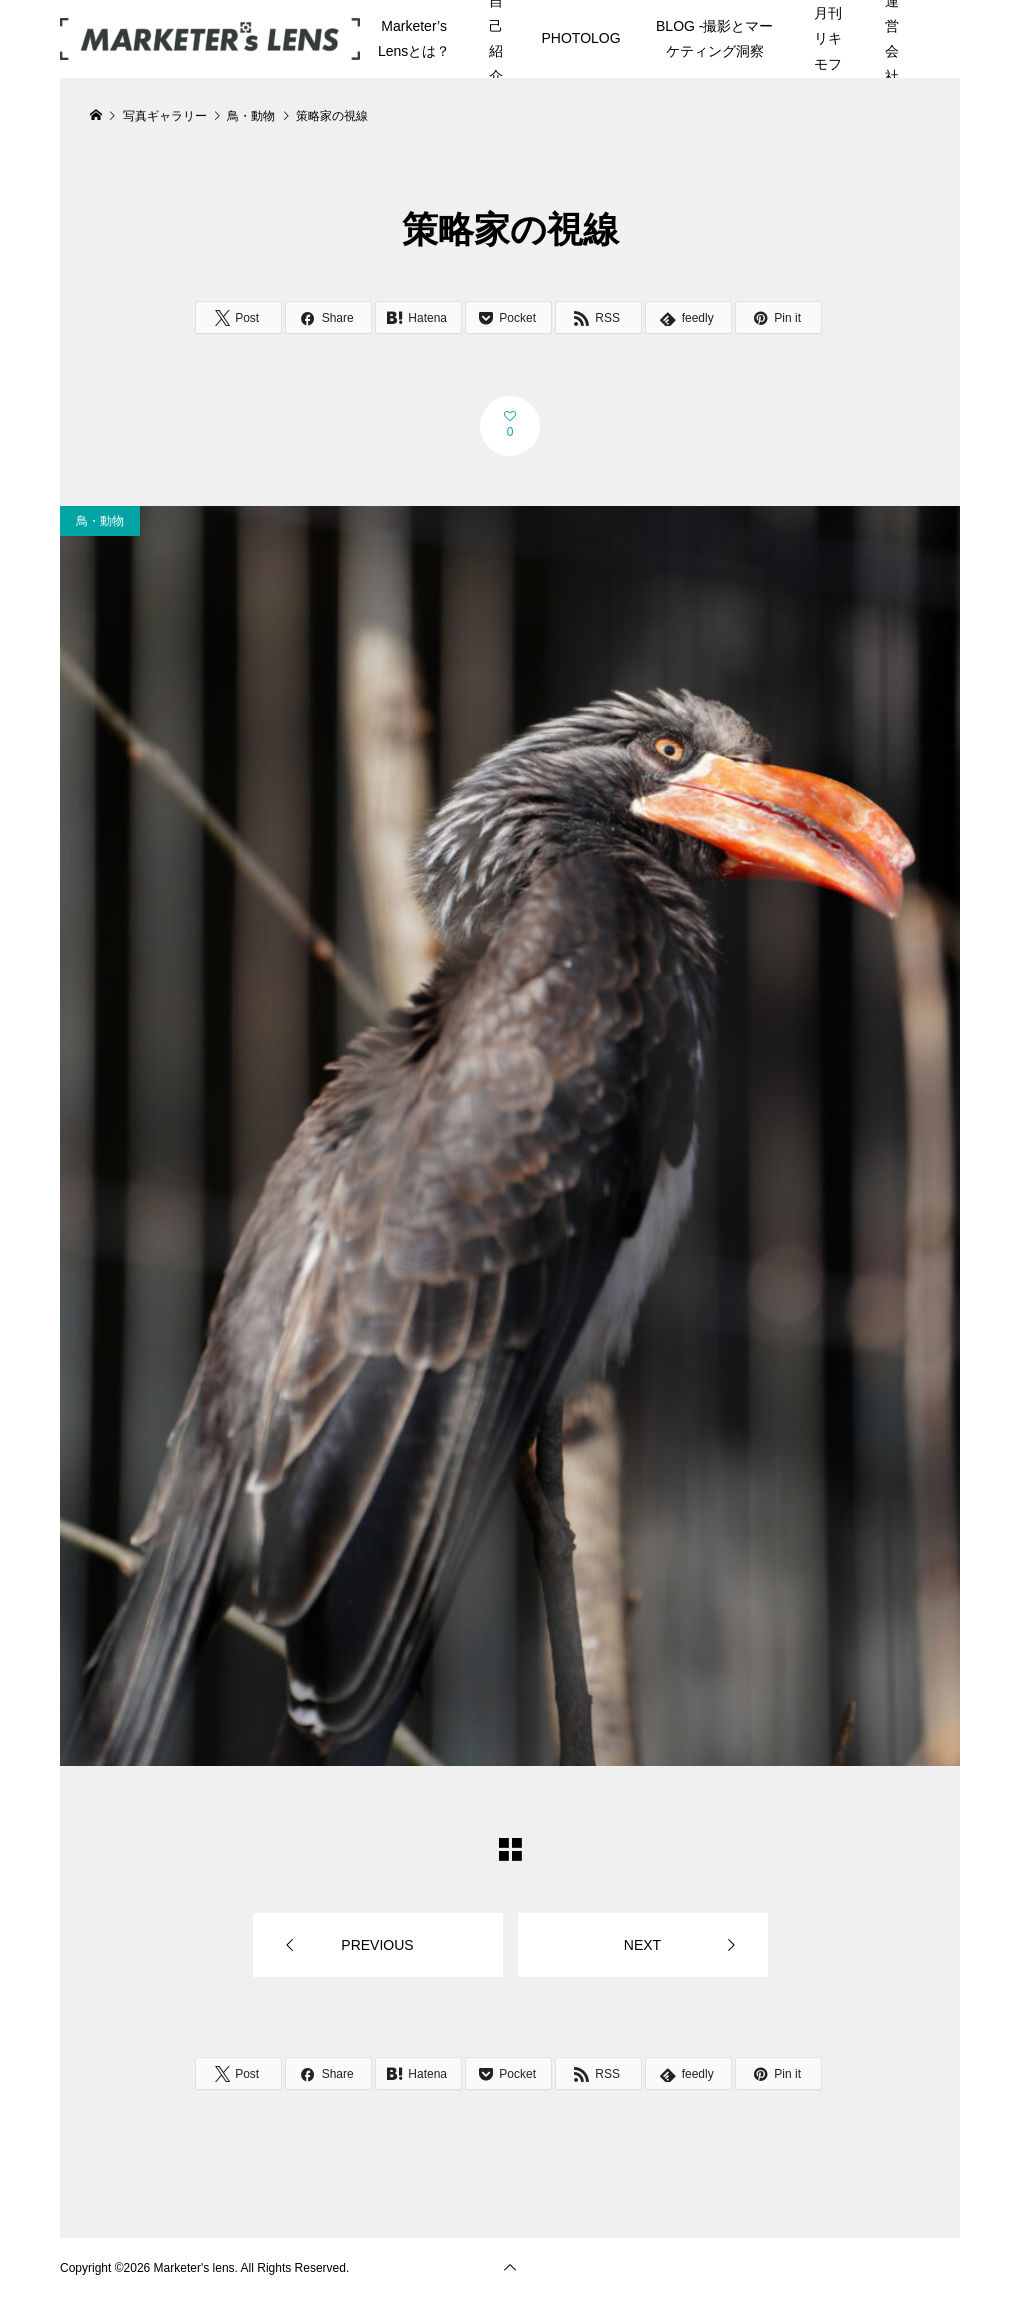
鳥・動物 (100, 521)
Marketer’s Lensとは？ (414, 38)
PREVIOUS (377, 1945)
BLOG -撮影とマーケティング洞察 (714, 38)
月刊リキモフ (828, 38)
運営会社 (892, 39)
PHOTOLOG (581, 38)
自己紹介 (496, 39)
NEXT (642, 1945)
